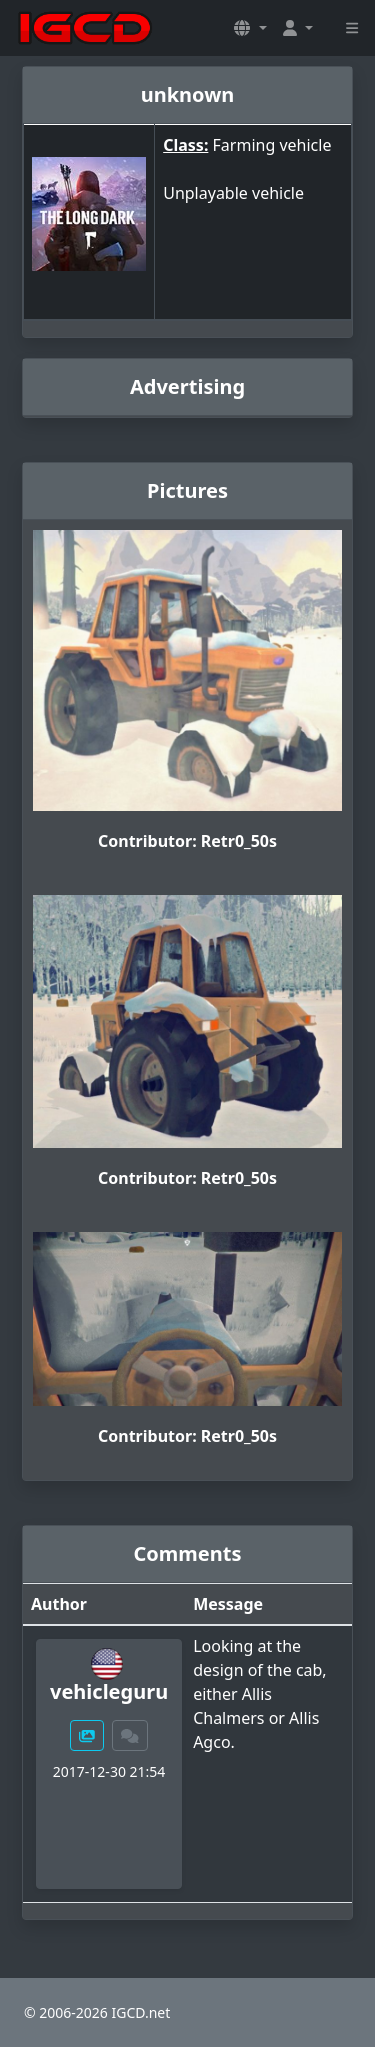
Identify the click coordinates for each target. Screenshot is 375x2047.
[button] (250, 28)
